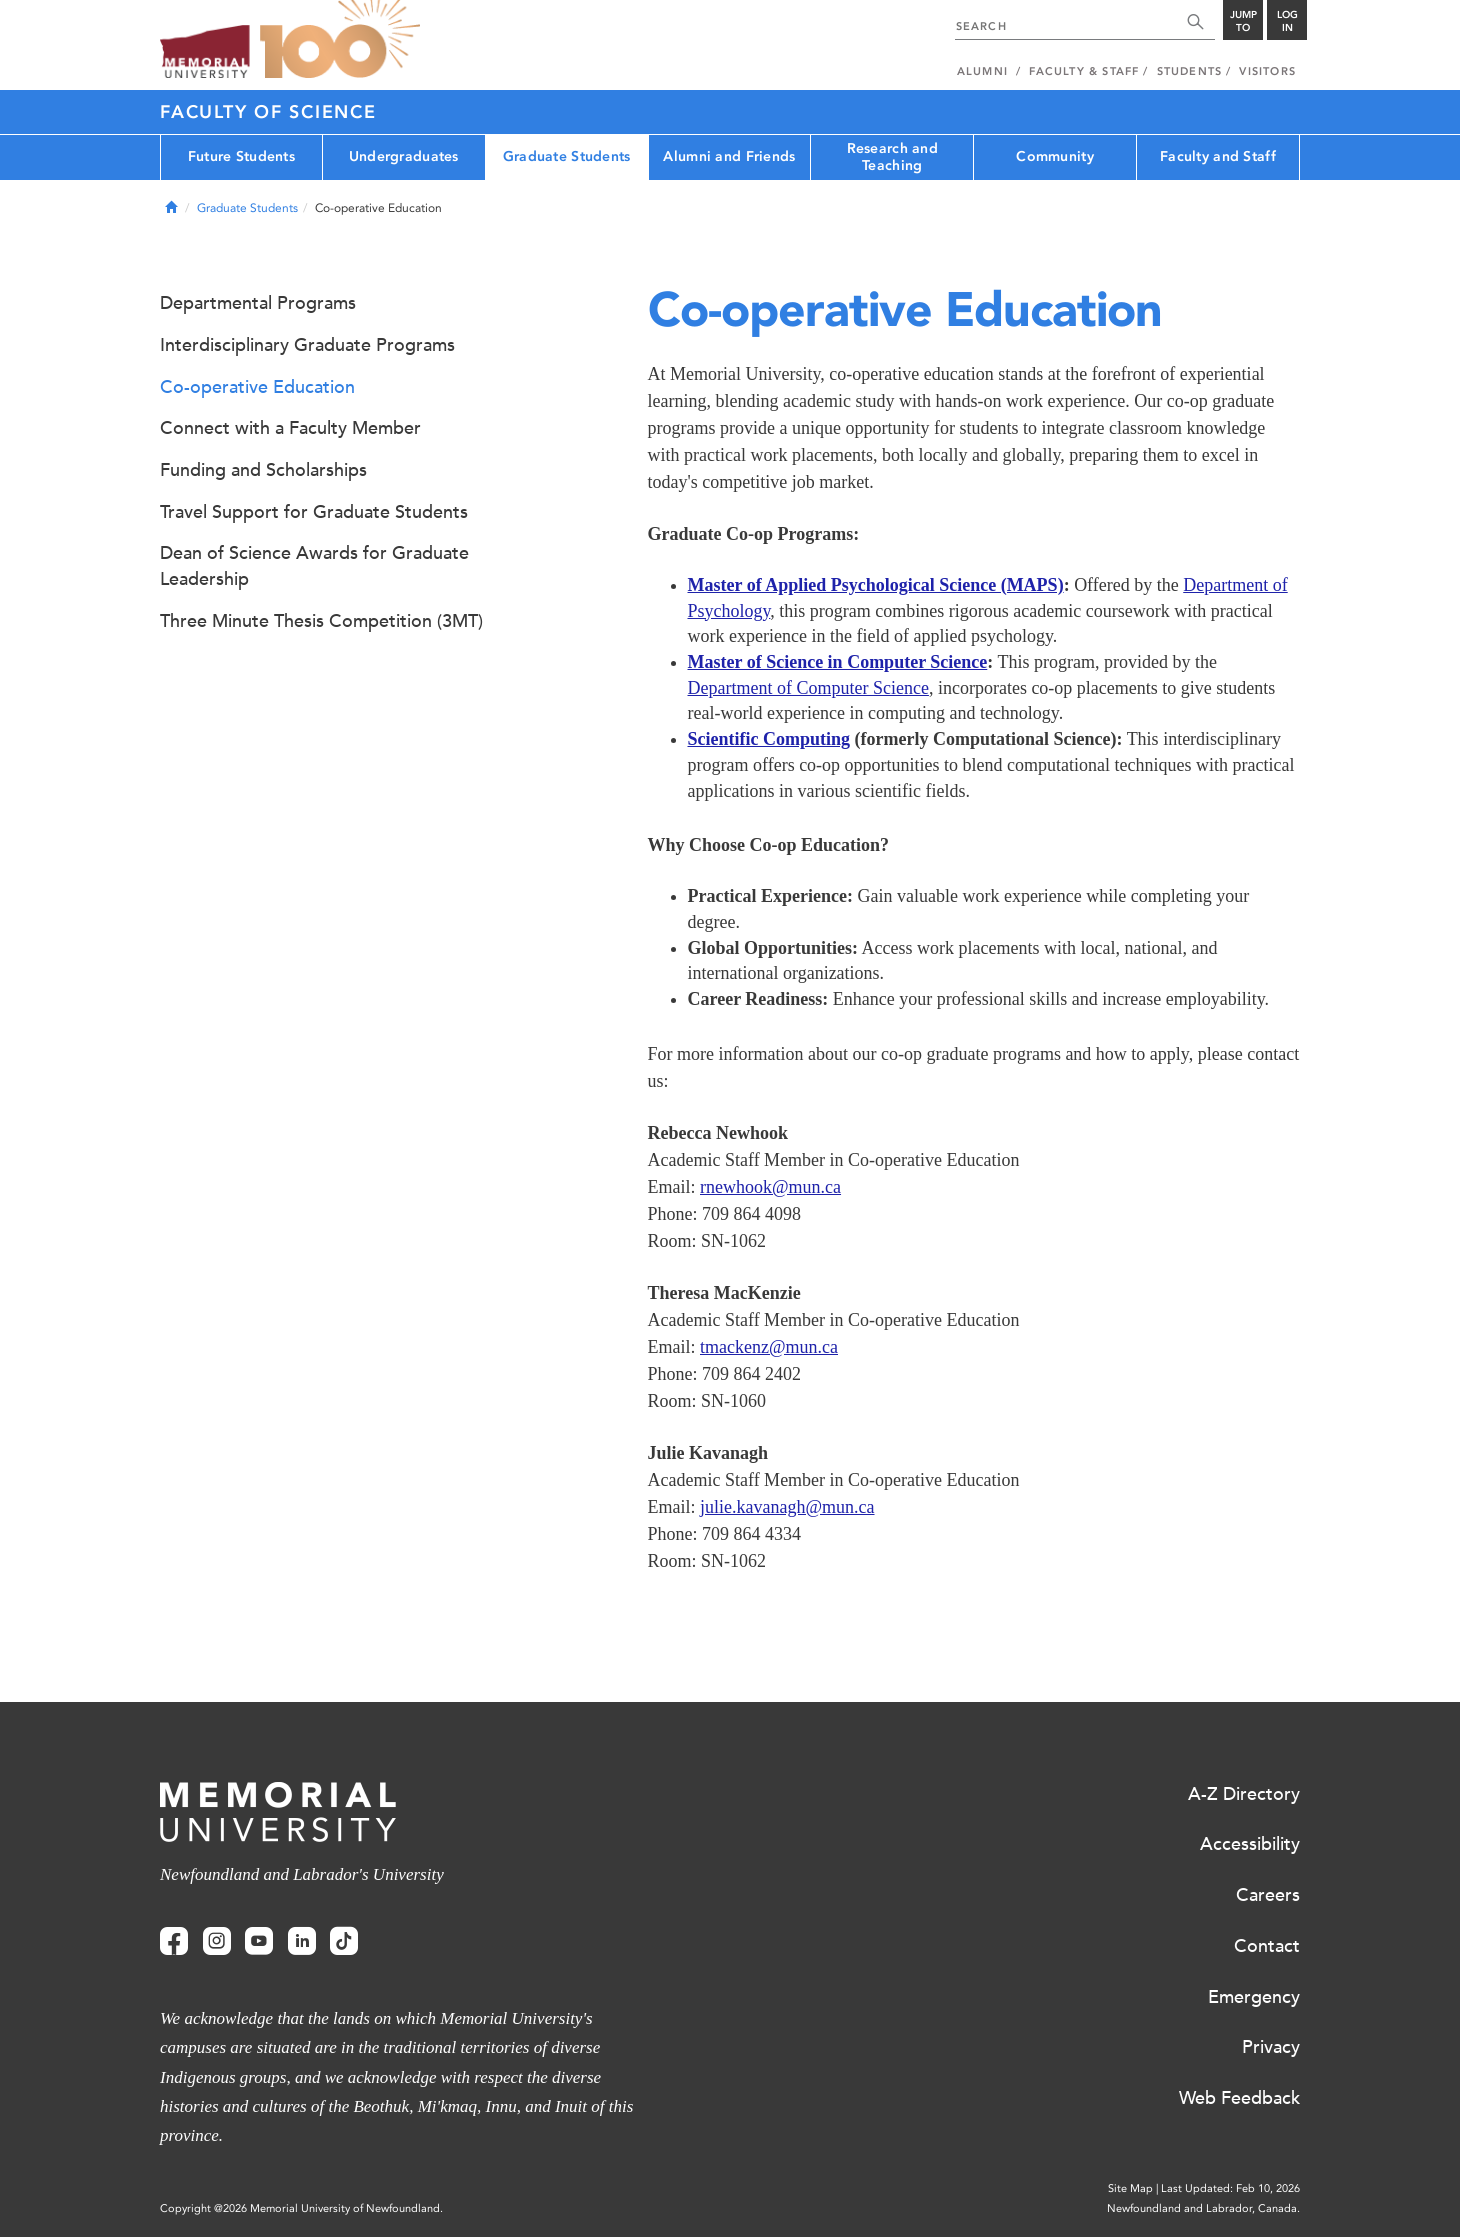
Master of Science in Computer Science (838, 662)
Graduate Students (567, 156)
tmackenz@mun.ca (769, 1347)
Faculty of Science (268, 112)
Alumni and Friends (729, 156)
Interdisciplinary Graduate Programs (307, 345)
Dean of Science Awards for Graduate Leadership (314, 566)
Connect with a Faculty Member (290, 428)
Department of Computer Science (808, 688)
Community (1055, 156)
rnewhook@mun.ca (770, 1187)
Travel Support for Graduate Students (314, 512)
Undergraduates (404, 156)
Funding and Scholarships (263, 470)
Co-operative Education (257, 387)
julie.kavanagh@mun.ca (787, 1507)
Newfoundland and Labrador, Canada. (1203, 2208)
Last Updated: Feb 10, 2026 (1230, 2188)
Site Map (1130, 2188)
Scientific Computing (769, 739)
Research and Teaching (892, 157)
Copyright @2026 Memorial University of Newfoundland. (301, 2208)
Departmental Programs (258, 303)
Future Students (241, 156)
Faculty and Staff (1218, 156)
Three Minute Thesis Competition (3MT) (321, 621)
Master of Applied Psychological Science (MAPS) (876, 585)
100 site (340, 40)
